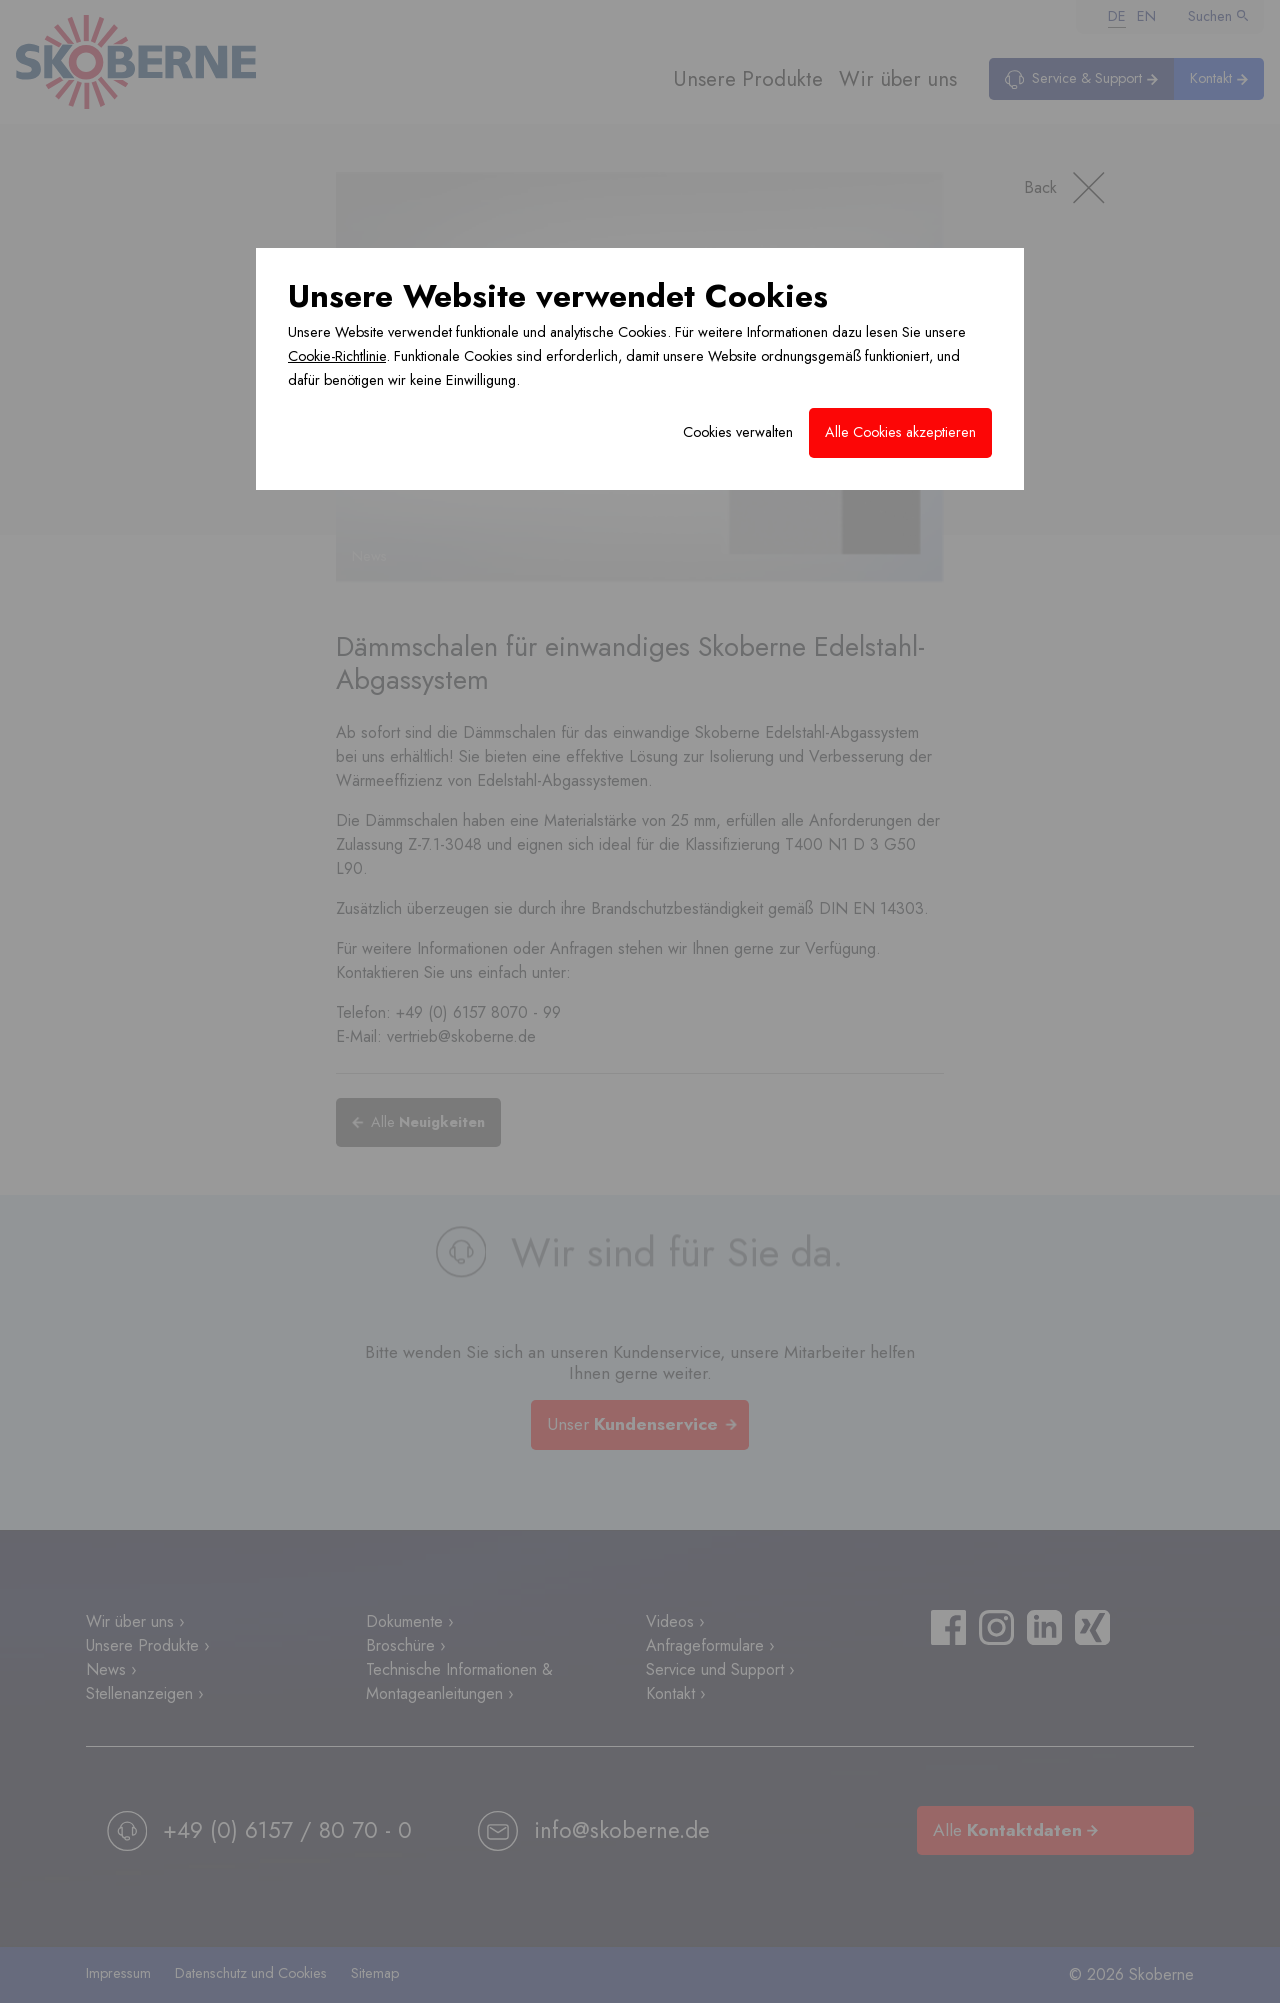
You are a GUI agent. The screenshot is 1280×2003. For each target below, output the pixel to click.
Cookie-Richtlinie (337, 356)
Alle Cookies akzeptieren (900, 432)
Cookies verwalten (738, 432)
